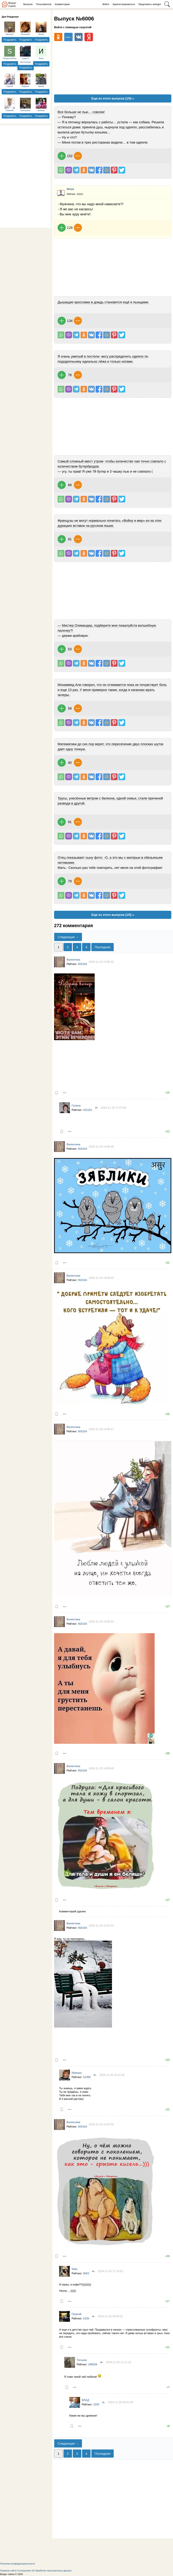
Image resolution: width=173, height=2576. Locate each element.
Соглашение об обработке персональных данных (44, 2570)
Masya (70, 189)
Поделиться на (106, 170)
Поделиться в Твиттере (121, 170)
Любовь (41, 105)
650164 (82, 964)
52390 (87, 2077)
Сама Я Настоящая (25, 54)
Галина (76, 1105)
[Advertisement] (25, 176)
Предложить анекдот (149, 4)
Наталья (9, 28)
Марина (25, 80)
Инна (41, 53)
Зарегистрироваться (124, 4)
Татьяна (82, 2360)
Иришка (76, 2072)
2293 (96, 2404)
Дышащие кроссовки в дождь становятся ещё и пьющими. (103, 302)
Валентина (73, 959)
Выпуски (28, 4)
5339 (86, 2318)
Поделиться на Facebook (99, 170)
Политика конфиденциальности (17, 2563)
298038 (92, 2364)
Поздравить (9, 39)
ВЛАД (85, 2400)
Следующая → (68, 937)
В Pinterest (114, 170)
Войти (106, 4)
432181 (87, 1110)
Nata (74, 2269)
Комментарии (62, 4)
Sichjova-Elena (9, 53)
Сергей (9, 80)
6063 (86, 2273)
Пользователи (43, 4)
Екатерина (25, 105)
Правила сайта (8, 2570)
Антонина (25, 28)
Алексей (9, 105)
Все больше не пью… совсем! (81, 112)
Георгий (76, 2314)
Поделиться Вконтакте (91, 170)
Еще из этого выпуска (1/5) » (112, 98)
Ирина (41, 80)
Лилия (41, 28)
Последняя (102, 947)
